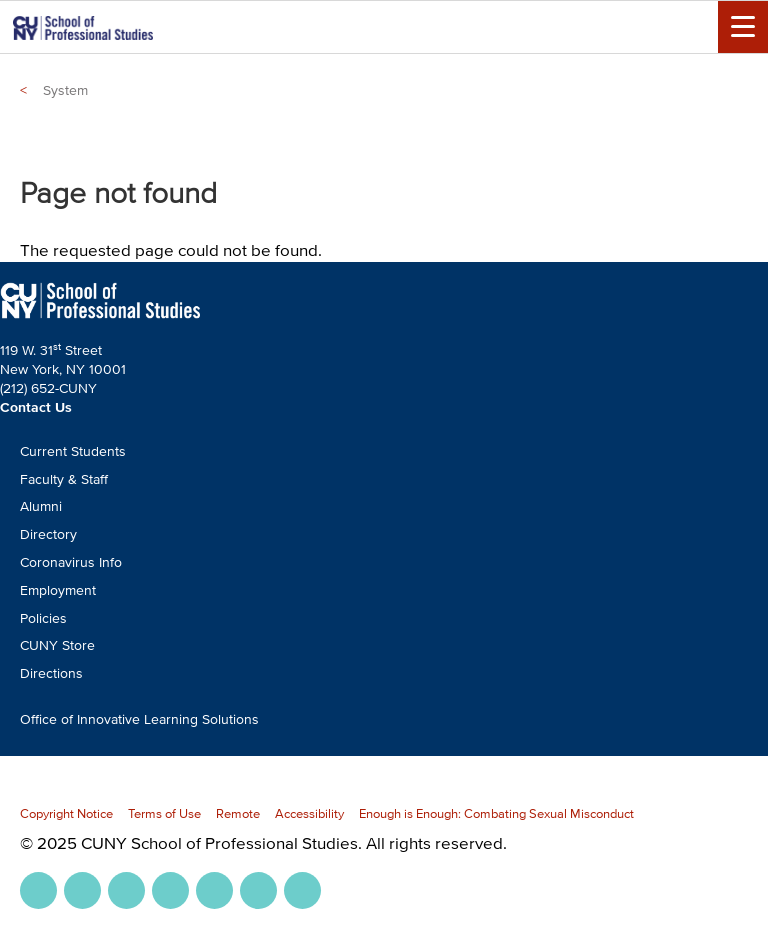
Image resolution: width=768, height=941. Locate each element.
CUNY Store (57, 645)
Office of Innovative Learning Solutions (139, 719)
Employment (58, 590)
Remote (238, 813)
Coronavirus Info (71, 562)
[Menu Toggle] (743, 27)
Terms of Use (164, 813)
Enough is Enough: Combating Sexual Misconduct (496, 813)
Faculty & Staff (64, 479)
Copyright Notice (66, 813)
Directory (48, 534)
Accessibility (309, 813)
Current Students (73, 451)
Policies (43, 618)
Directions (51, 673)
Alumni (41, 506)
